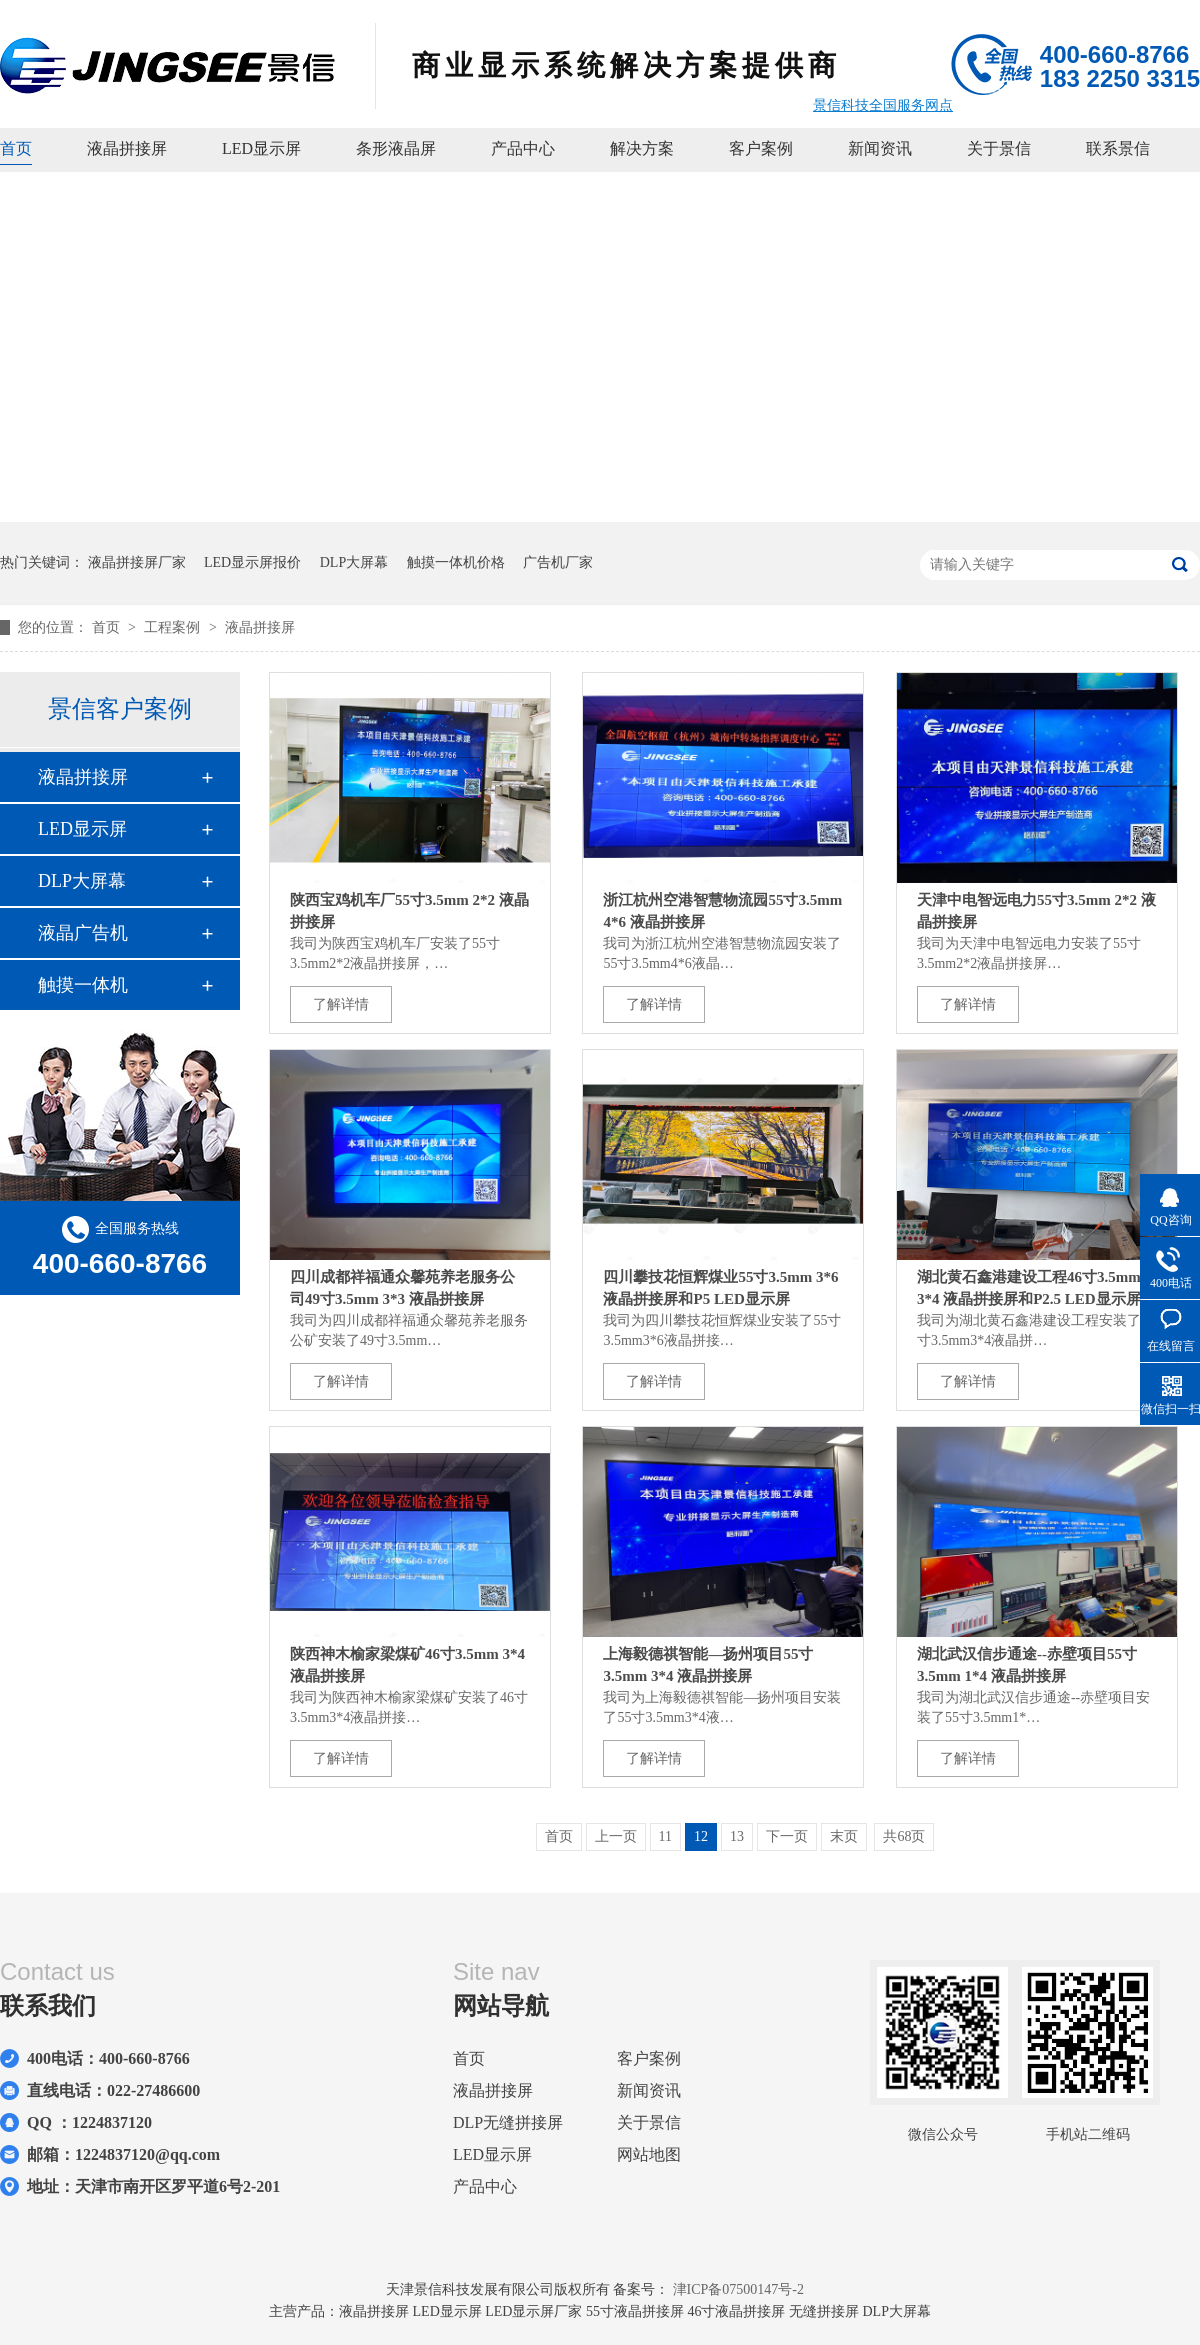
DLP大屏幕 (354, 562)
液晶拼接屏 (127, 148)
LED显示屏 (261, 148)
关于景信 (999, 148)
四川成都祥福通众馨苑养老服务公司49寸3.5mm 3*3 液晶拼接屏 (402, 1288)
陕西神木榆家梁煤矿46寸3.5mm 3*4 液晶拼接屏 (407, 1665)
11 (665, 1836)
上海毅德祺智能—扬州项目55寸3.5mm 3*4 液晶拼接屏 (708, 1665)
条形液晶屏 (396, 148)
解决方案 (642, 148)
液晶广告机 (83, 933)
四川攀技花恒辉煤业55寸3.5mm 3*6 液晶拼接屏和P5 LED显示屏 (720, 1288)
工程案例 (174, 627)
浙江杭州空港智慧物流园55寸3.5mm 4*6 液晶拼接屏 (722, 911)
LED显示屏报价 (252, 562)
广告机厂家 (558, 562)
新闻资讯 (880, 148)
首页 (16, 148)
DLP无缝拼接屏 (508, 2122)
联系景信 (1118, 148)
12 (701, 1836)
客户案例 (761, 148)
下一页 (787, 1836)
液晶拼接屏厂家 (137, 562)
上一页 (616, 1836)
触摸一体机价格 (456, 562)
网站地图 (649, 2154)
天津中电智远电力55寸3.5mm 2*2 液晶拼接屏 (1036, 911)
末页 (844, 1836)
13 (737, 1836)
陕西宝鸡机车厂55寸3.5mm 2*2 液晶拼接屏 (409, 911)
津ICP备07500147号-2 (738, 2289)
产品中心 (523, 148)
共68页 (904, 1836)
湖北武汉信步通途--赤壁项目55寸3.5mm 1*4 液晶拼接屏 (1027, 1665)
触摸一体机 (83, 985)
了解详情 (341, 1004)
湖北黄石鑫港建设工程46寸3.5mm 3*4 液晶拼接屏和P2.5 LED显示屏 (1029, 1288)
